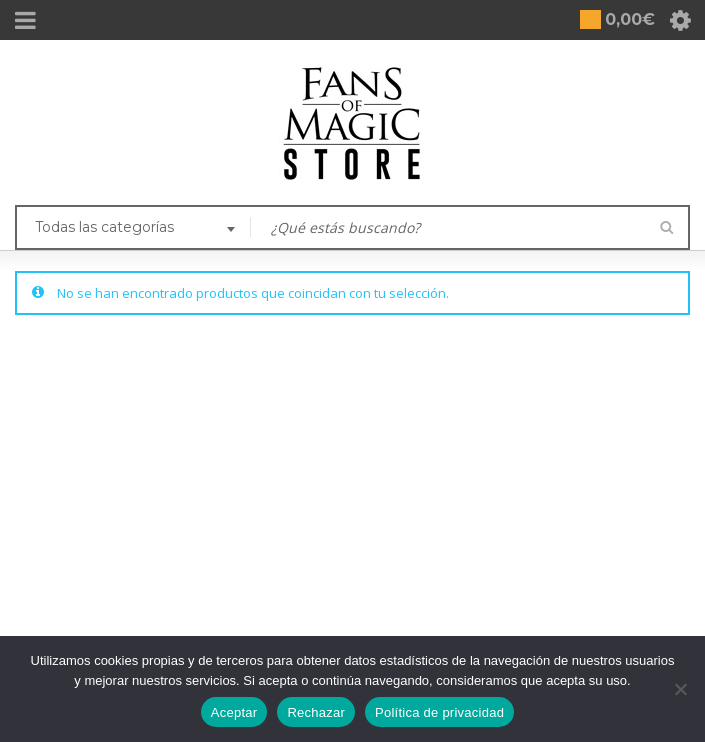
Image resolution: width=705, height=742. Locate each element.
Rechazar (316, 712)
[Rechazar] (680, 689)
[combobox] (133, 229)
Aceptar (234, 712)
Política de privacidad (439, 712)
